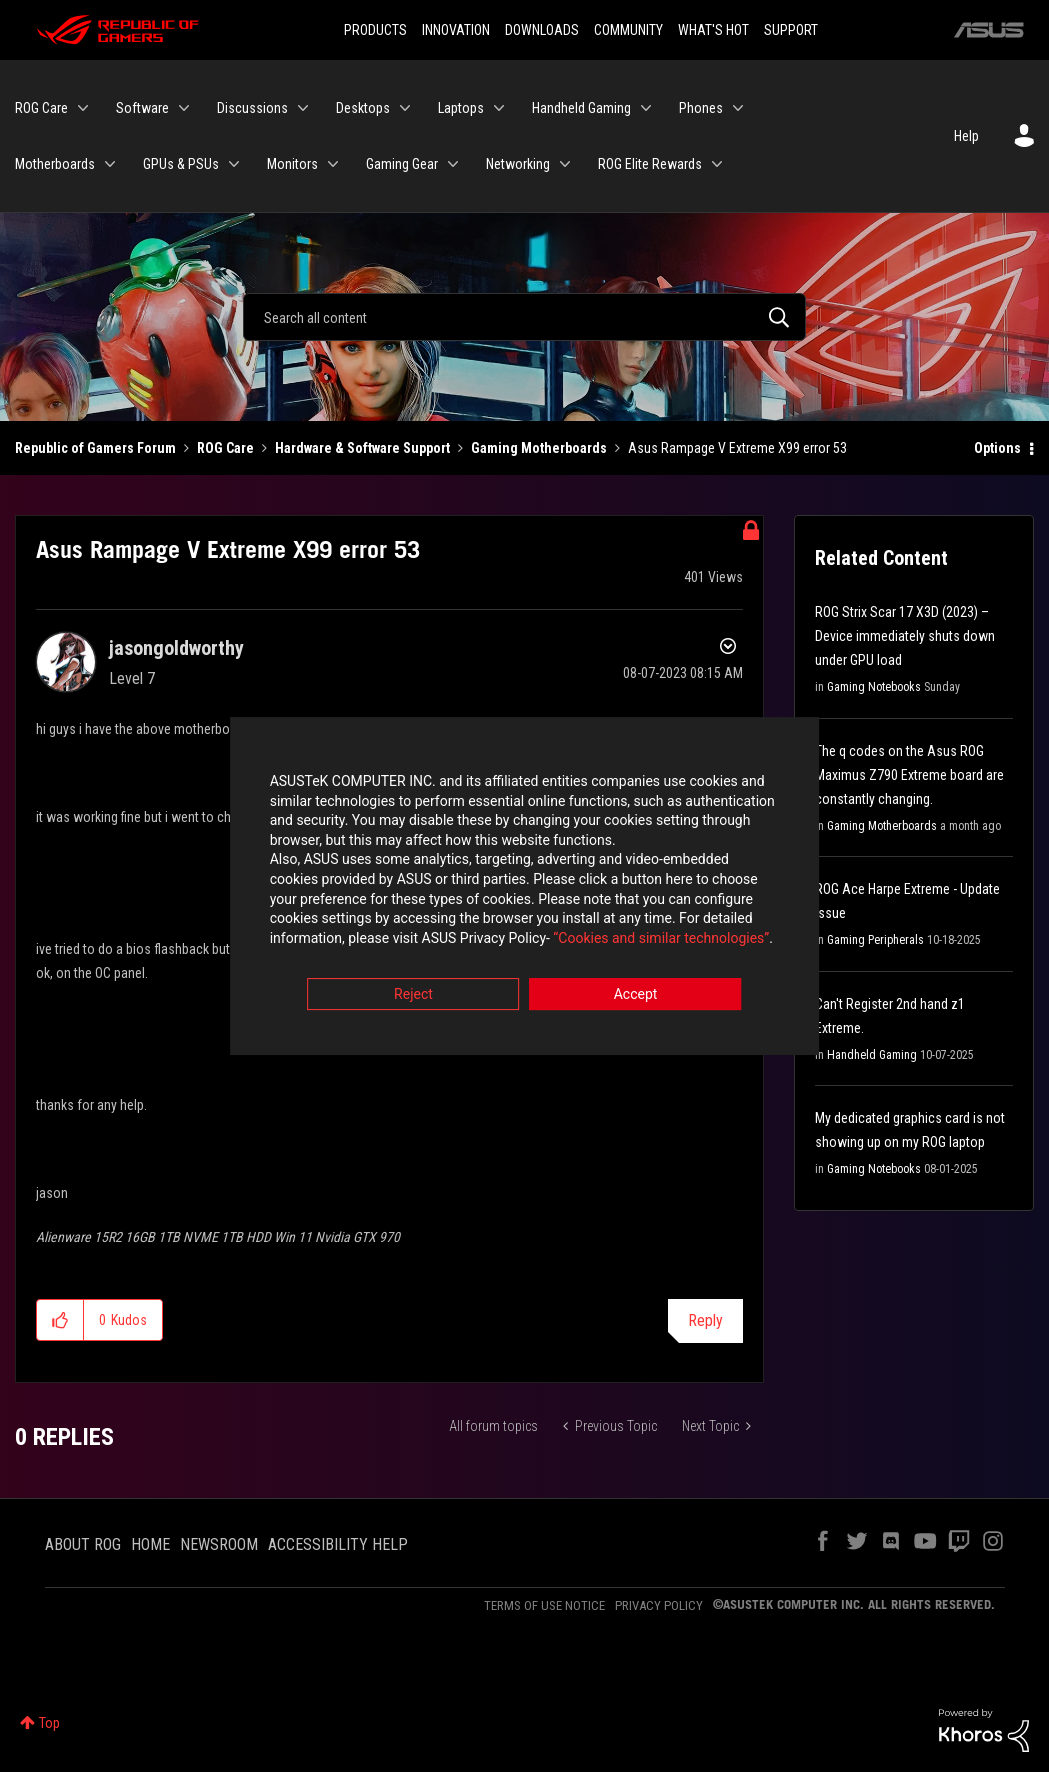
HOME (150, 1544)
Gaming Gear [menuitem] (402, 164)
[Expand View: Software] (184, 108)
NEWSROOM (219, 1544)
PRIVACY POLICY (659, 1605)
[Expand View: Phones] (738, 108)
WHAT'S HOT (713, 30)
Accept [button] (636, 997)
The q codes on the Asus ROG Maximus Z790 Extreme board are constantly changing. (909, 775)
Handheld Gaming (872, 1055)
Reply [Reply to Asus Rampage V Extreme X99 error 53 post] (705, 1320)
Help (966, 136)
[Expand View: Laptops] (499, 108)
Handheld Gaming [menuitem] (581, 108)
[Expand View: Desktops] (405, 108)
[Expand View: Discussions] (303, 108)
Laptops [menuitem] (461, 108)
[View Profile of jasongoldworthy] (176, 648)
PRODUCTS (375, 30)
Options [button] (997, 448)
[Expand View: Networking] (565, 164)
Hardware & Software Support (362, 448)
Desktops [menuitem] (363, 108)
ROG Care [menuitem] (41, 108)
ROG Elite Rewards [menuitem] (650, 164)
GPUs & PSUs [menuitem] (181, 164)
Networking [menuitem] (518, 164)
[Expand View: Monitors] (333, 164)
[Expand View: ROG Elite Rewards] (717, 164)
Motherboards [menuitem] (55, 164)
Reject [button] (413, 997)
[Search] (524, 317)
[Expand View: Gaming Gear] (453, 164)
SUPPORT (791, 30)
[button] (60, 1320)
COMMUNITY (628, 30)
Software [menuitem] (142, 108)
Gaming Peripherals (875, 940)
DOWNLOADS (542, 30)
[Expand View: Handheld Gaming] (646, 108)
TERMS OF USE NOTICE (544, 1605)
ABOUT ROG (83, 1544)
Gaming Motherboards (539, 448)
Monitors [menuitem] (292, 164)
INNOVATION (456, 30)
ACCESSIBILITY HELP (338, 1544)
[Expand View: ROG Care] (83, 108)
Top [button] (49, 1723)
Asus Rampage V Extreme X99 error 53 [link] (737, 448)
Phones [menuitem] (701, 108)
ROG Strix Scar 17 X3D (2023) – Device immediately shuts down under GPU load (905, 636)
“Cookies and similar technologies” (393, 940)
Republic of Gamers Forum (95, 448)
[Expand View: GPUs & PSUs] (234, 164)
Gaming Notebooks (874, 687)
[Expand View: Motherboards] (110, 164)
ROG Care (225, 448)
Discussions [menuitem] (252, 108)
